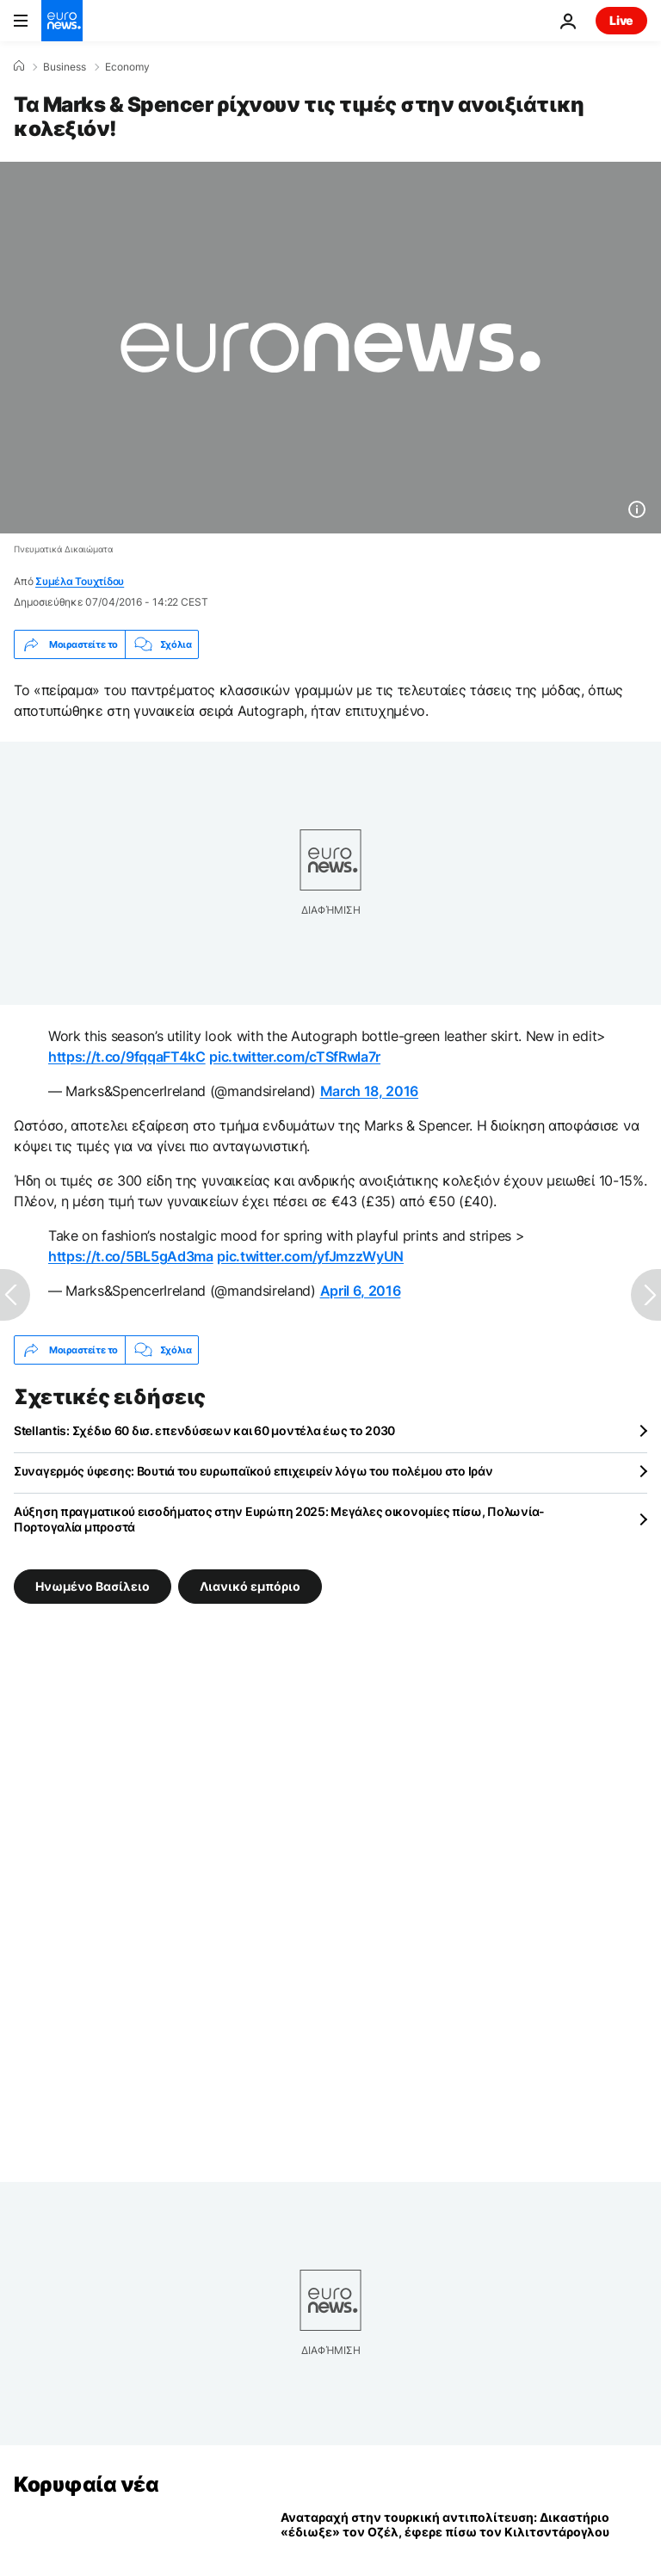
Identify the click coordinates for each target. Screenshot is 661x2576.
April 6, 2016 (360, 1290)
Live (621, 20)
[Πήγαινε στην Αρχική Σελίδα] (62, 20)
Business (64, 67)
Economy (127, 67)
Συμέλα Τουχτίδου (79, 581)
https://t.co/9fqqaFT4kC (127, 1056)
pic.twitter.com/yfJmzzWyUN (310, 1256)
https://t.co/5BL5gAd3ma (130, 1256)
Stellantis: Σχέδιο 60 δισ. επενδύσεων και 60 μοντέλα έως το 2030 (204, 1430)
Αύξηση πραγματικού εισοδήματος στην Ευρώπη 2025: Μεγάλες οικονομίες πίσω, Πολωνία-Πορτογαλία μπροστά (279, 1519)
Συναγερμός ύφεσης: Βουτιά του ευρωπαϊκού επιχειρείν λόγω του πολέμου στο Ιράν (253, 1471)
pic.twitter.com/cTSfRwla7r (294, 1056)
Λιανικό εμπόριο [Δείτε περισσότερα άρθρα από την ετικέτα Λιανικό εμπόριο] (250, 1586)
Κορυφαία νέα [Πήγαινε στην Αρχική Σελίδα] (86, 2484)
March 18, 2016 (369, 1091)
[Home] (19, 66)
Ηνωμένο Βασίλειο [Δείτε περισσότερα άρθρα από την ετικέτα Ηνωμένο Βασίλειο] (92, 1586)
